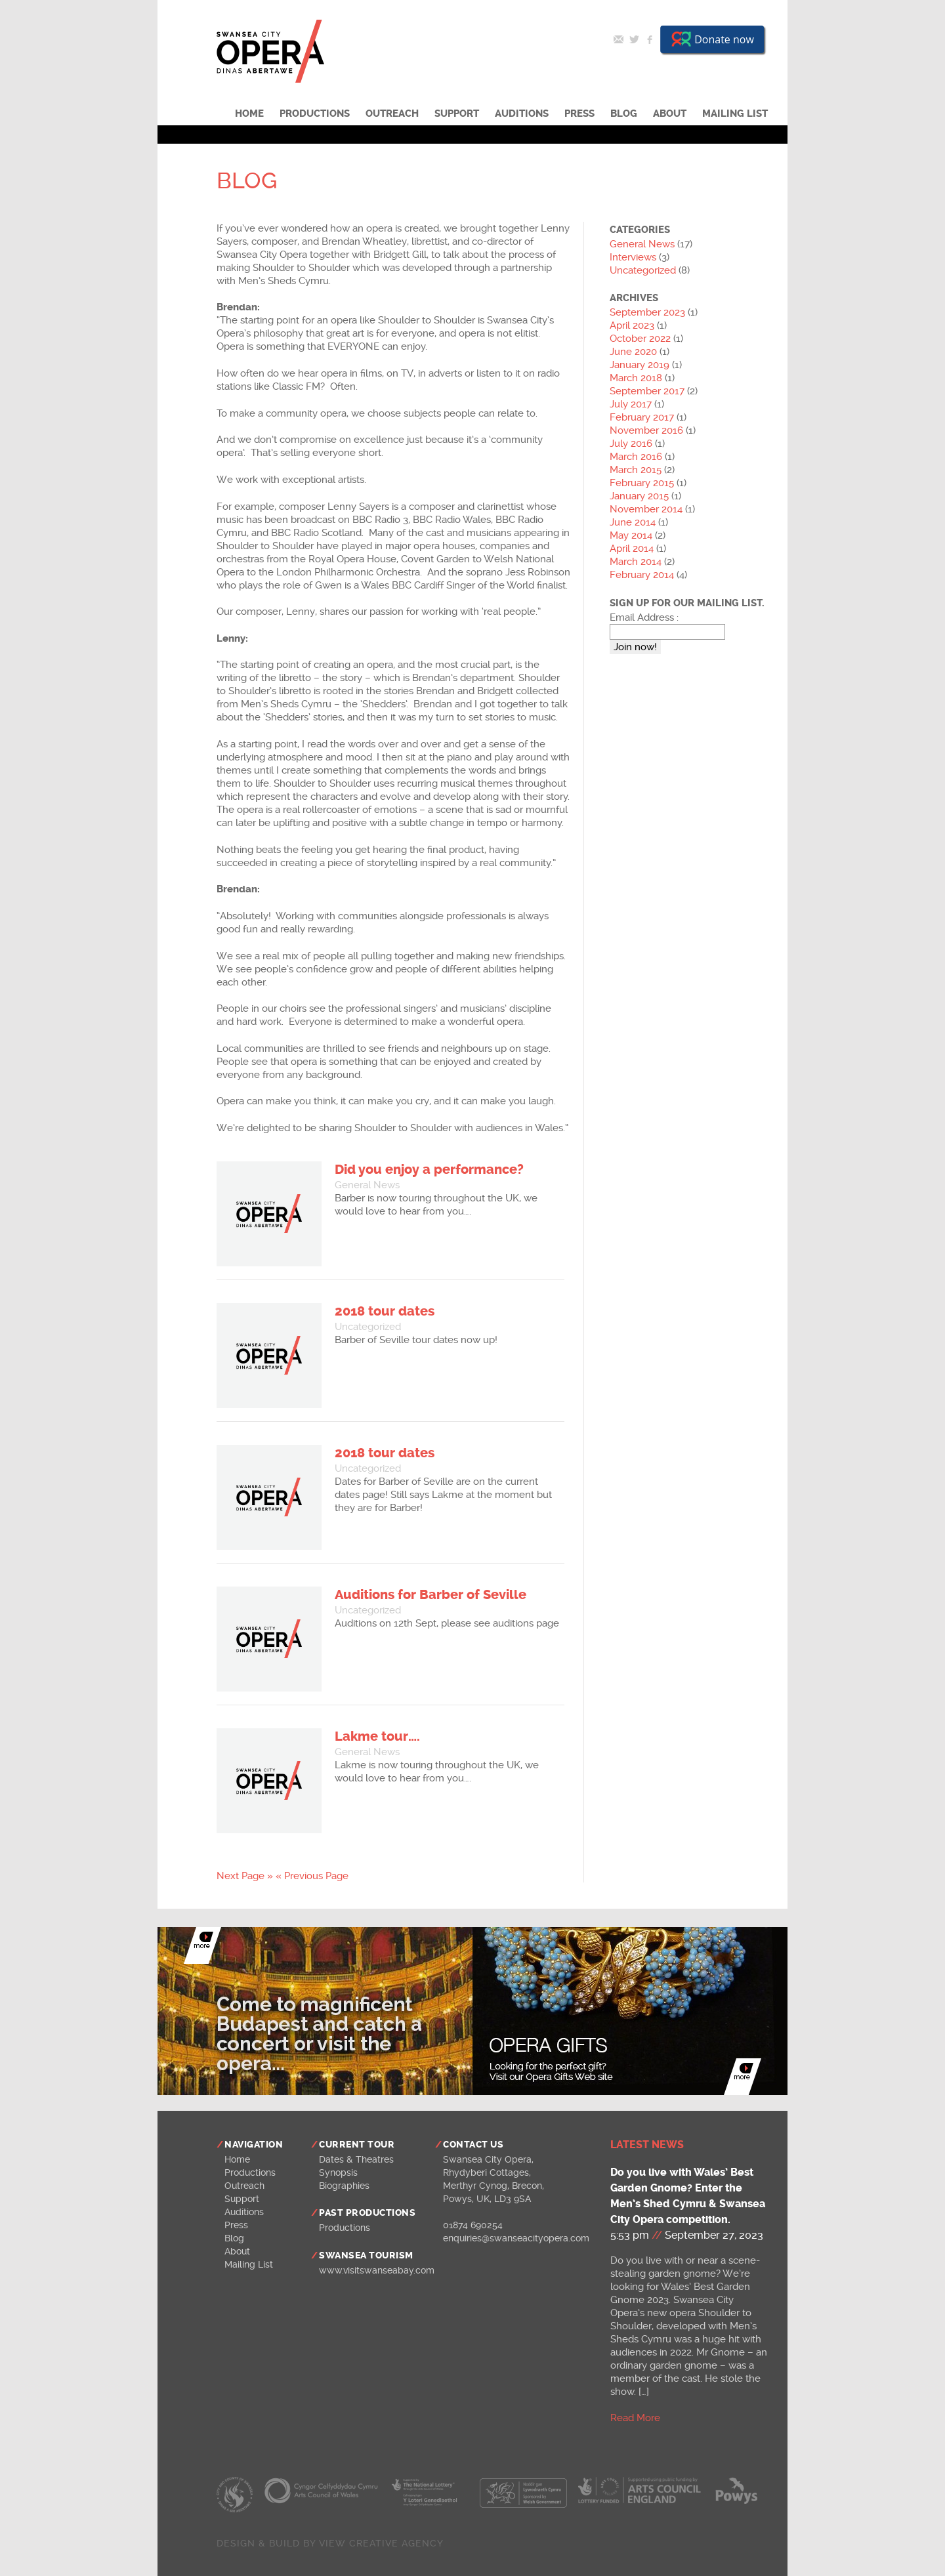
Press (579, 113)
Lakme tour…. (377, 1736)
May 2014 (631, 535)
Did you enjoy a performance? (429, 1169)
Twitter (633, 39)
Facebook (649, 39)
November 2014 (646, 509)
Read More (635, 2418)
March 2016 (636, 457)
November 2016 (646, 430)
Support (456, 113)
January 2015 (639, 496)
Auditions (522, 113)
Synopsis (338, 2172)
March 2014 (636, 562)
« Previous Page (312, 1876)
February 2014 (642, 575)
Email (618, 39)
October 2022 (640, 338)
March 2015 (636, 470)
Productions (315, 113)
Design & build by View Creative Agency (330, 2543)
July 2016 (631, 443)
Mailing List (735, 113)
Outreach (392, 113)
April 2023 (632, 325)
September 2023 (647, 312)
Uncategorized (368, 1327)
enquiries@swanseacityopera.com (516, 2238)
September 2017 (647, 391)
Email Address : (644, 617)
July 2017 (631, 404)
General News (367, 1185)
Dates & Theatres (356, 2159)
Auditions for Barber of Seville (430, 1594)
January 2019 (639, 365)
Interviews (633, 257)
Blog (623, 113)
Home (249, 113)
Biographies (344, 2185)
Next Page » (245, 1876)
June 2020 (633, 352)
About (669, 113)
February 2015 (642, 483)
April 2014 (632, 548)
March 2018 (636, 378)
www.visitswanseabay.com (376, 2270)
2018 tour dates (384, 1311)
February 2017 (642, 417)
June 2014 (633, 522)
